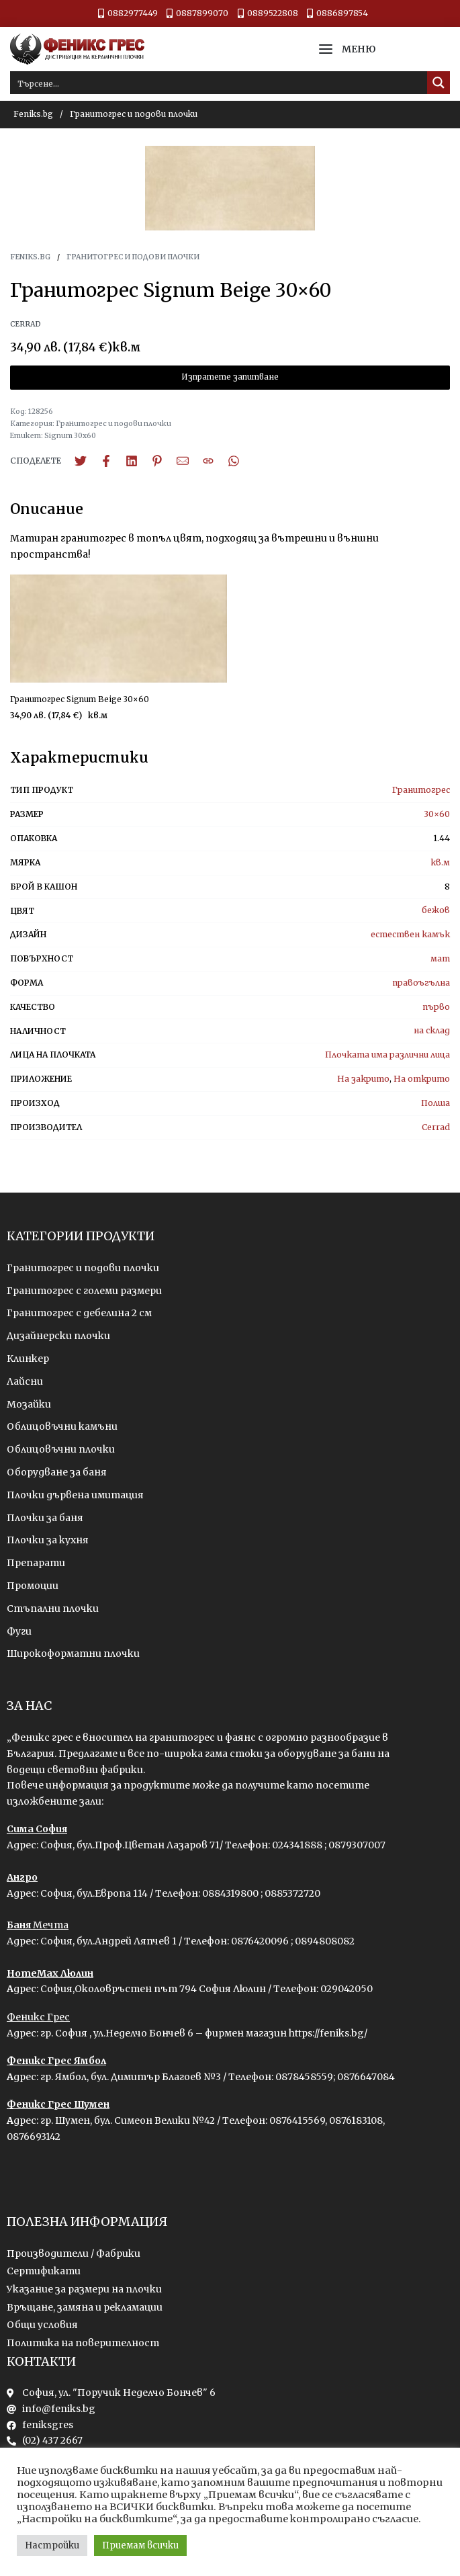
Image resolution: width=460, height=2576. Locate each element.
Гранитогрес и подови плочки (133, 114)
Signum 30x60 (70, 435)
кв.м (440, 862)
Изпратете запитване (230, 377)
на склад (432, 1030)
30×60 (437, 814)
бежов (436, 910)
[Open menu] (325, 49)
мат (440, 958)
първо (436, 1007)
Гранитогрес (421, 790)
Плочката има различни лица (387, 1054)
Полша (435, 1103)
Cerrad (436, 1127)
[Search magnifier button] (438, 82)
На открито (422, 1079)
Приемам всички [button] (140, 2545)
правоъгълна (421, 983)
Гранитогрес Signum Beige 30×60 (79, 699)
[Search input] (219, 83)
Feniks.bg (33, 114)
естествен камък (410, 934)
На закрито (363, 1079)
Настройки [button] (52, 2545)
